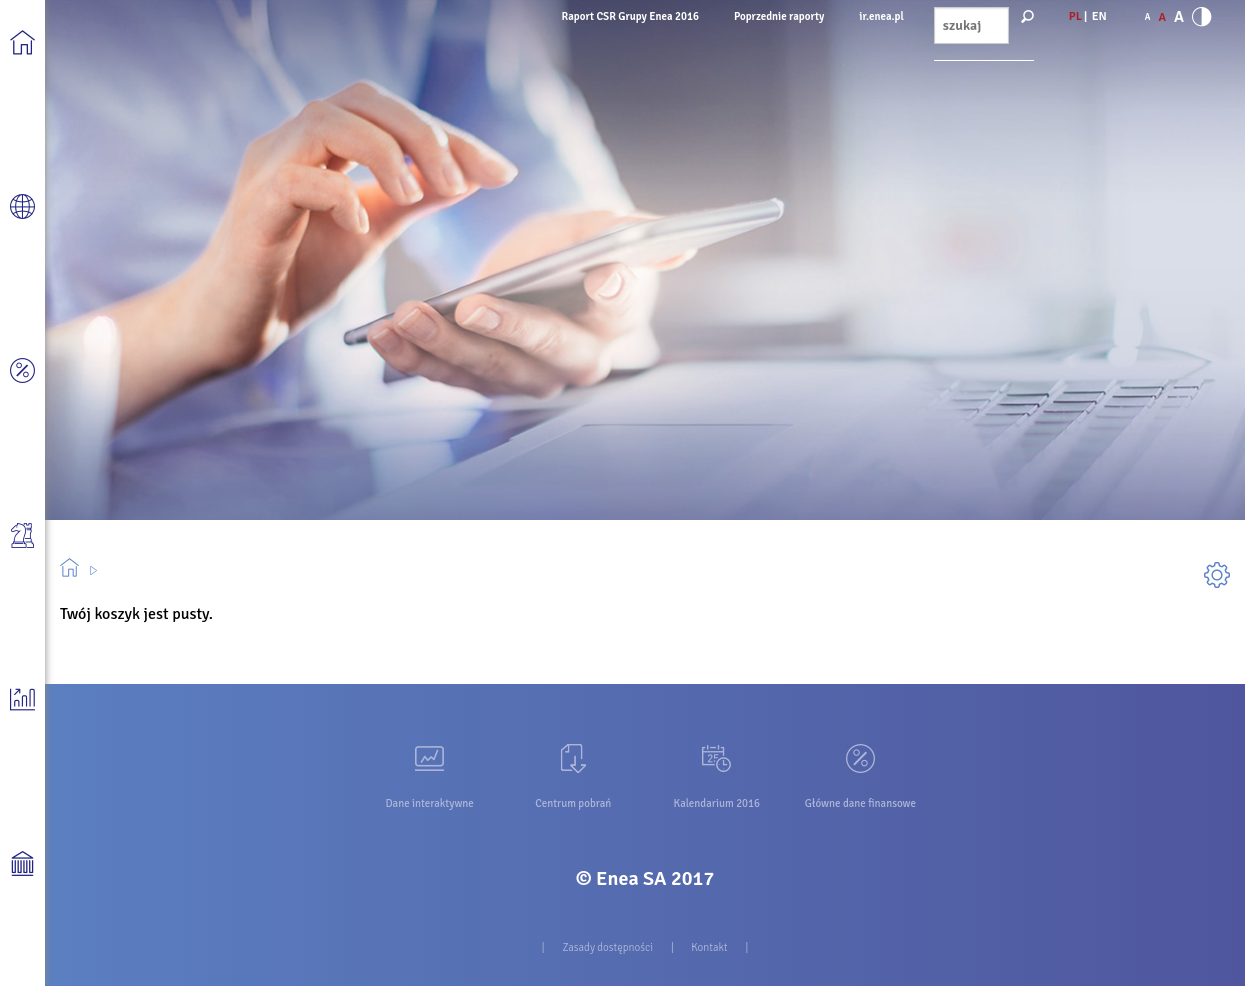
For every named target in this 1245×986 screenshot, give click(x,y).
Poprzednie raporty (779, 16)
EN (1099, 16)
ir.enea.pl (881, 16)
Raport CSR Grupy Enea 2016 (630, 16)
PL (1075, 16)
